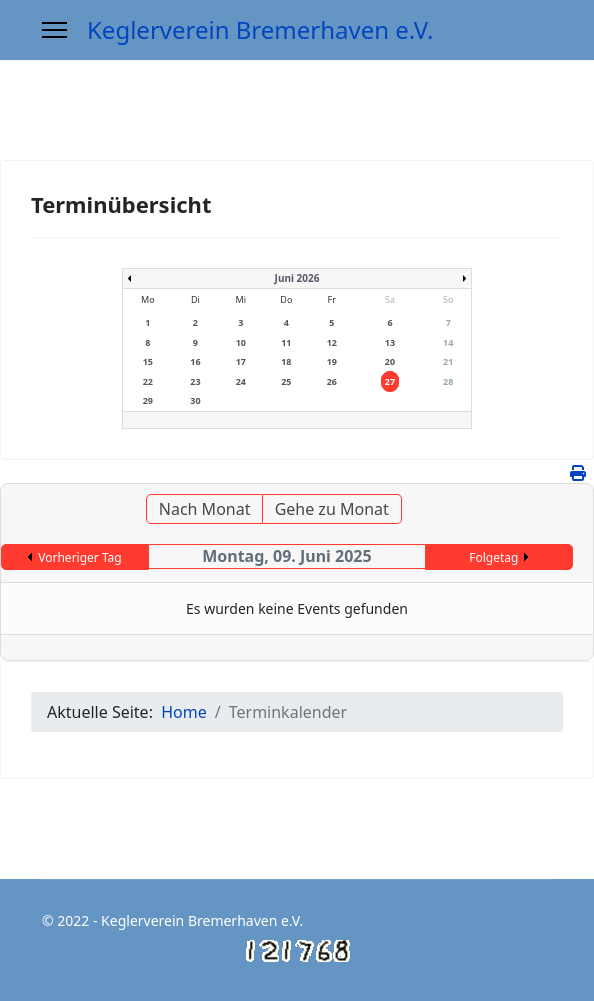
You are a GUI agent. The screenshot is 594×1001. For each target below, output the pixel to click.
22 (148, 381)
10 (241, 342)
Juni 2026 (297, 278)
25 (286, 381)
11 (286, 342)
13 (390, 342)
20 (390, 361)
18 (286, 361)
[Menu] (54, 30)
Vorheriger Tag (79, 557)
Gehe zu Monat (332, 509)
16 (195, 361)
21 (448, 361)
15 (148, 361)
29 (148, 400)
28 (448, 381)
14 (448, 342)
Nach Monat (205, 509)
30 (195, 400)
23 (195, 381)
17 (241, 361)
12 (332, 342)
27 (390, 381)
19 (332, 361)
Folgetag (493, 557)
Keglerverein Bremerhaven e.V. (260, 30)
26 (332, 381)
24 (241, 381)
